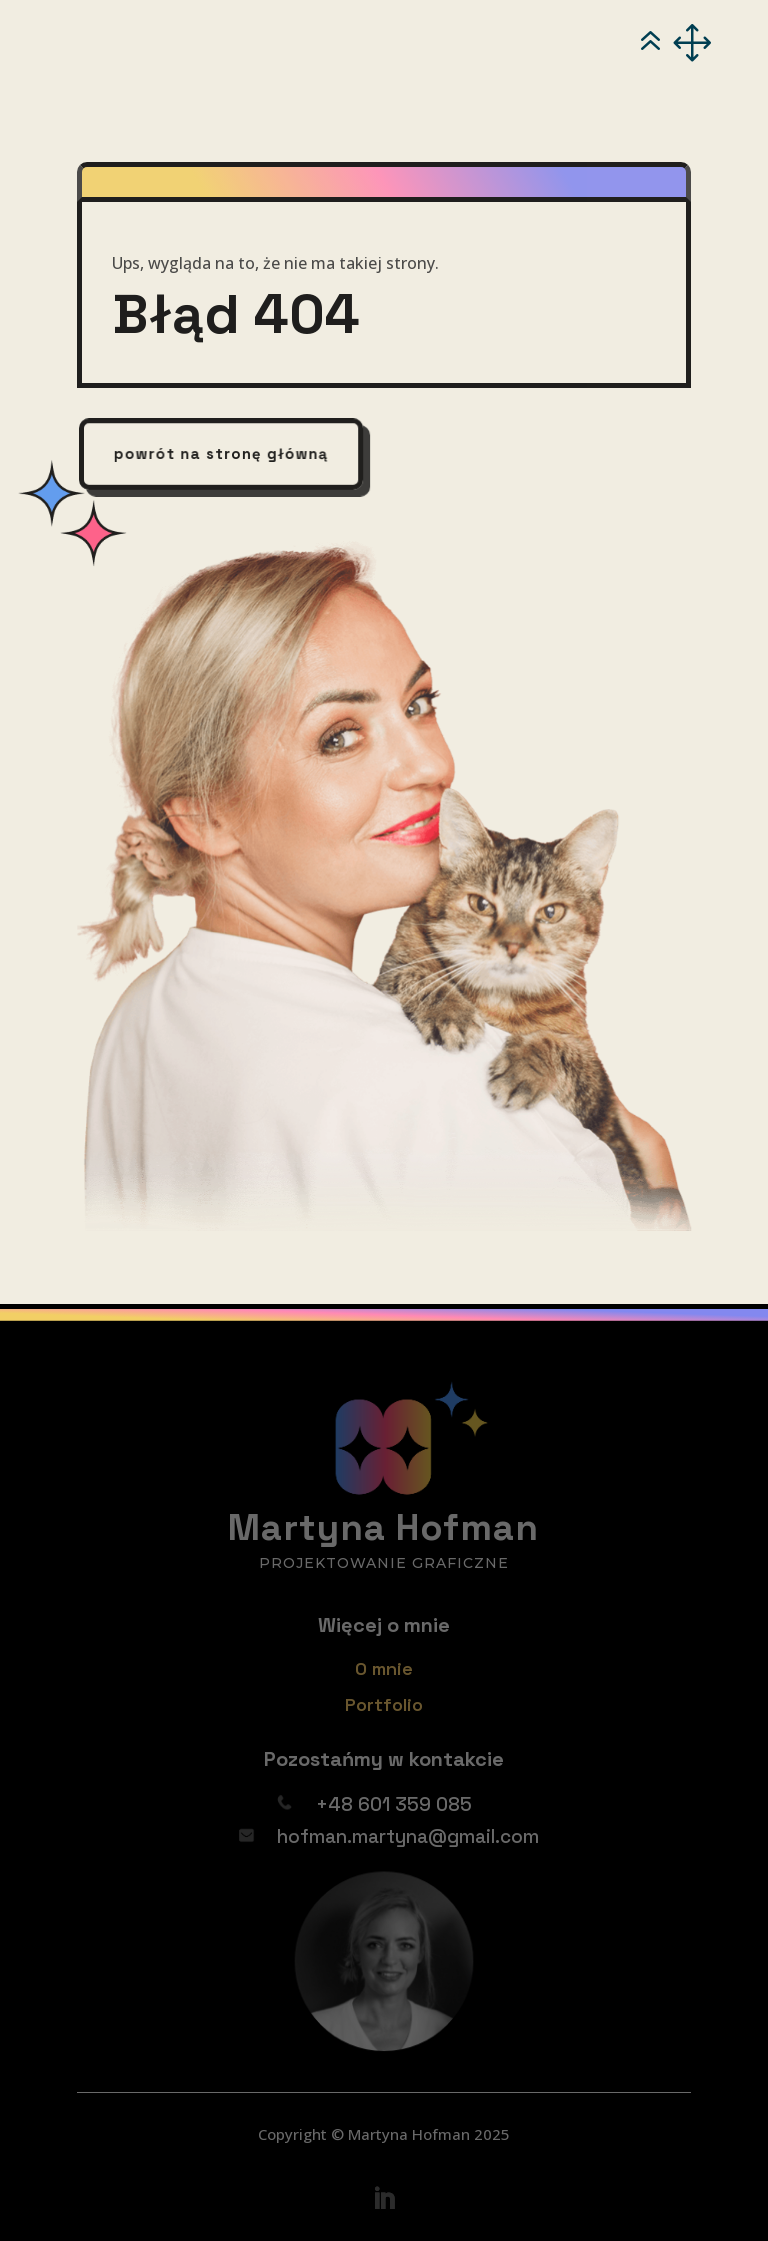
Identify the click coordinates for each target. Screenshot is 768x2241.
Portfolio (384, 1704)
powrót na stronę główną (222, 453)
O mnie (384, 1668)
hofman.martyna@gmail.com (408, 1836)
